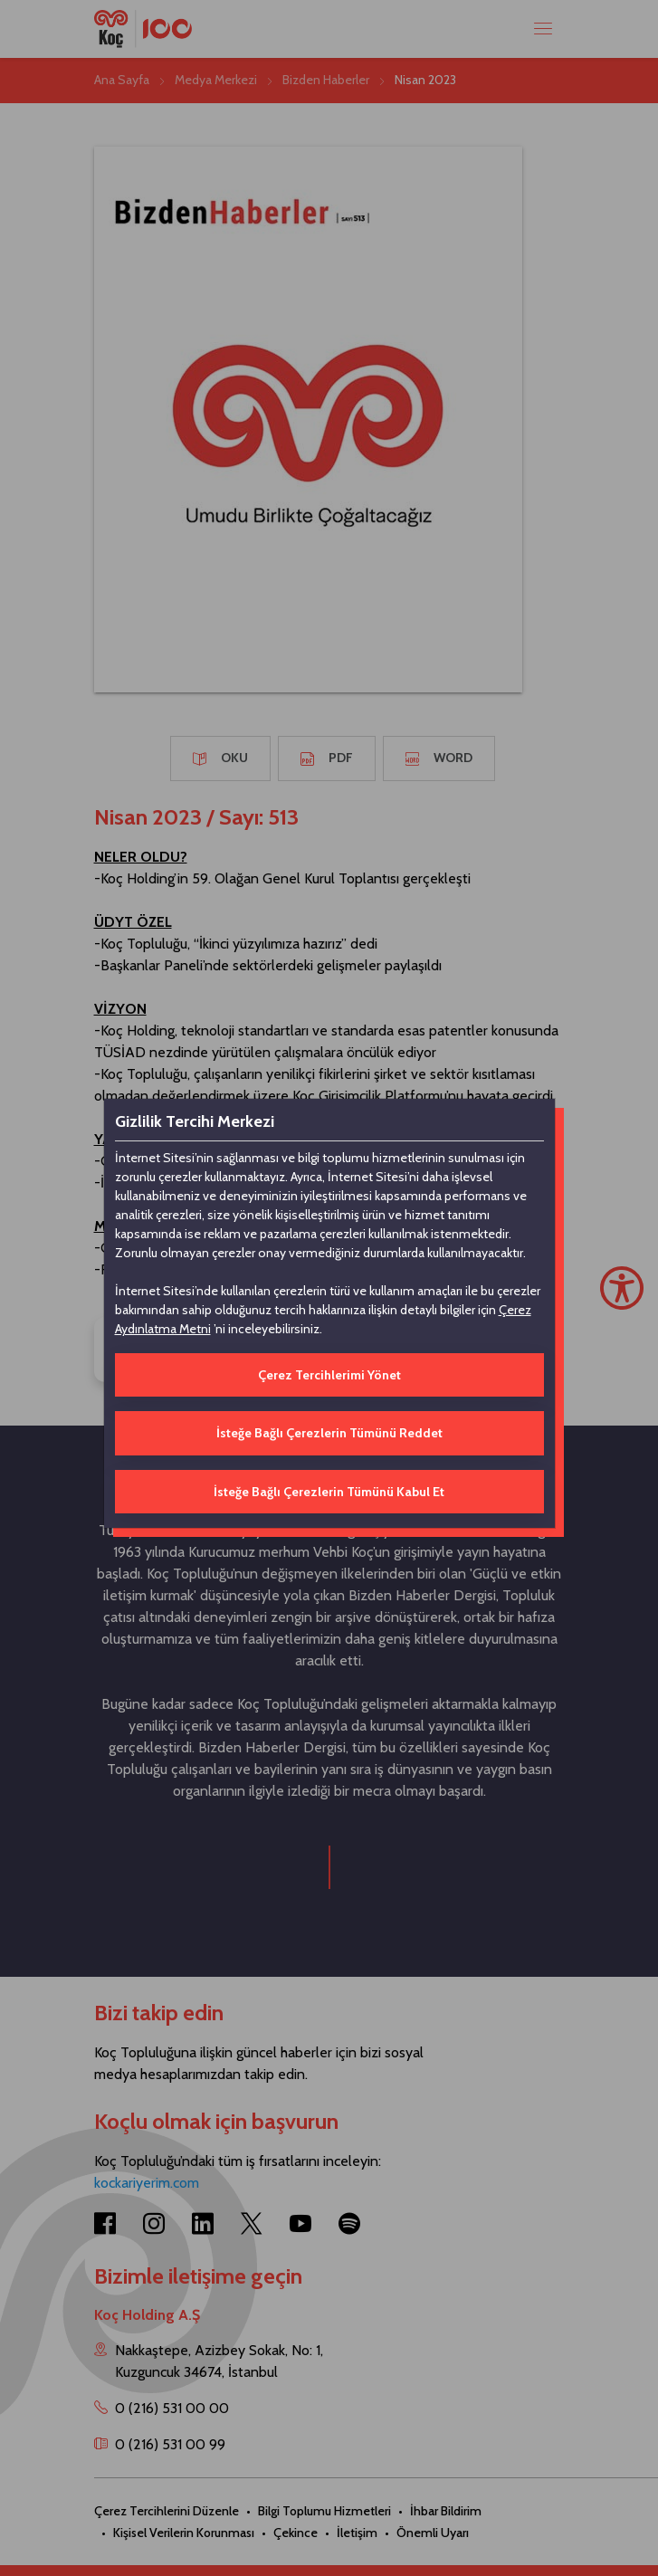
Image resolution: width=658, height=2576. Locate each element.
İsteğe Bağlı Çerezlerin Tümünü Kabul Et (329, 1492)
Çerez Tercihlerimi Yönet (329, 1375)
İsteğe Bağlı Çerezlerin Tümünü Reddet (329, 1433)
